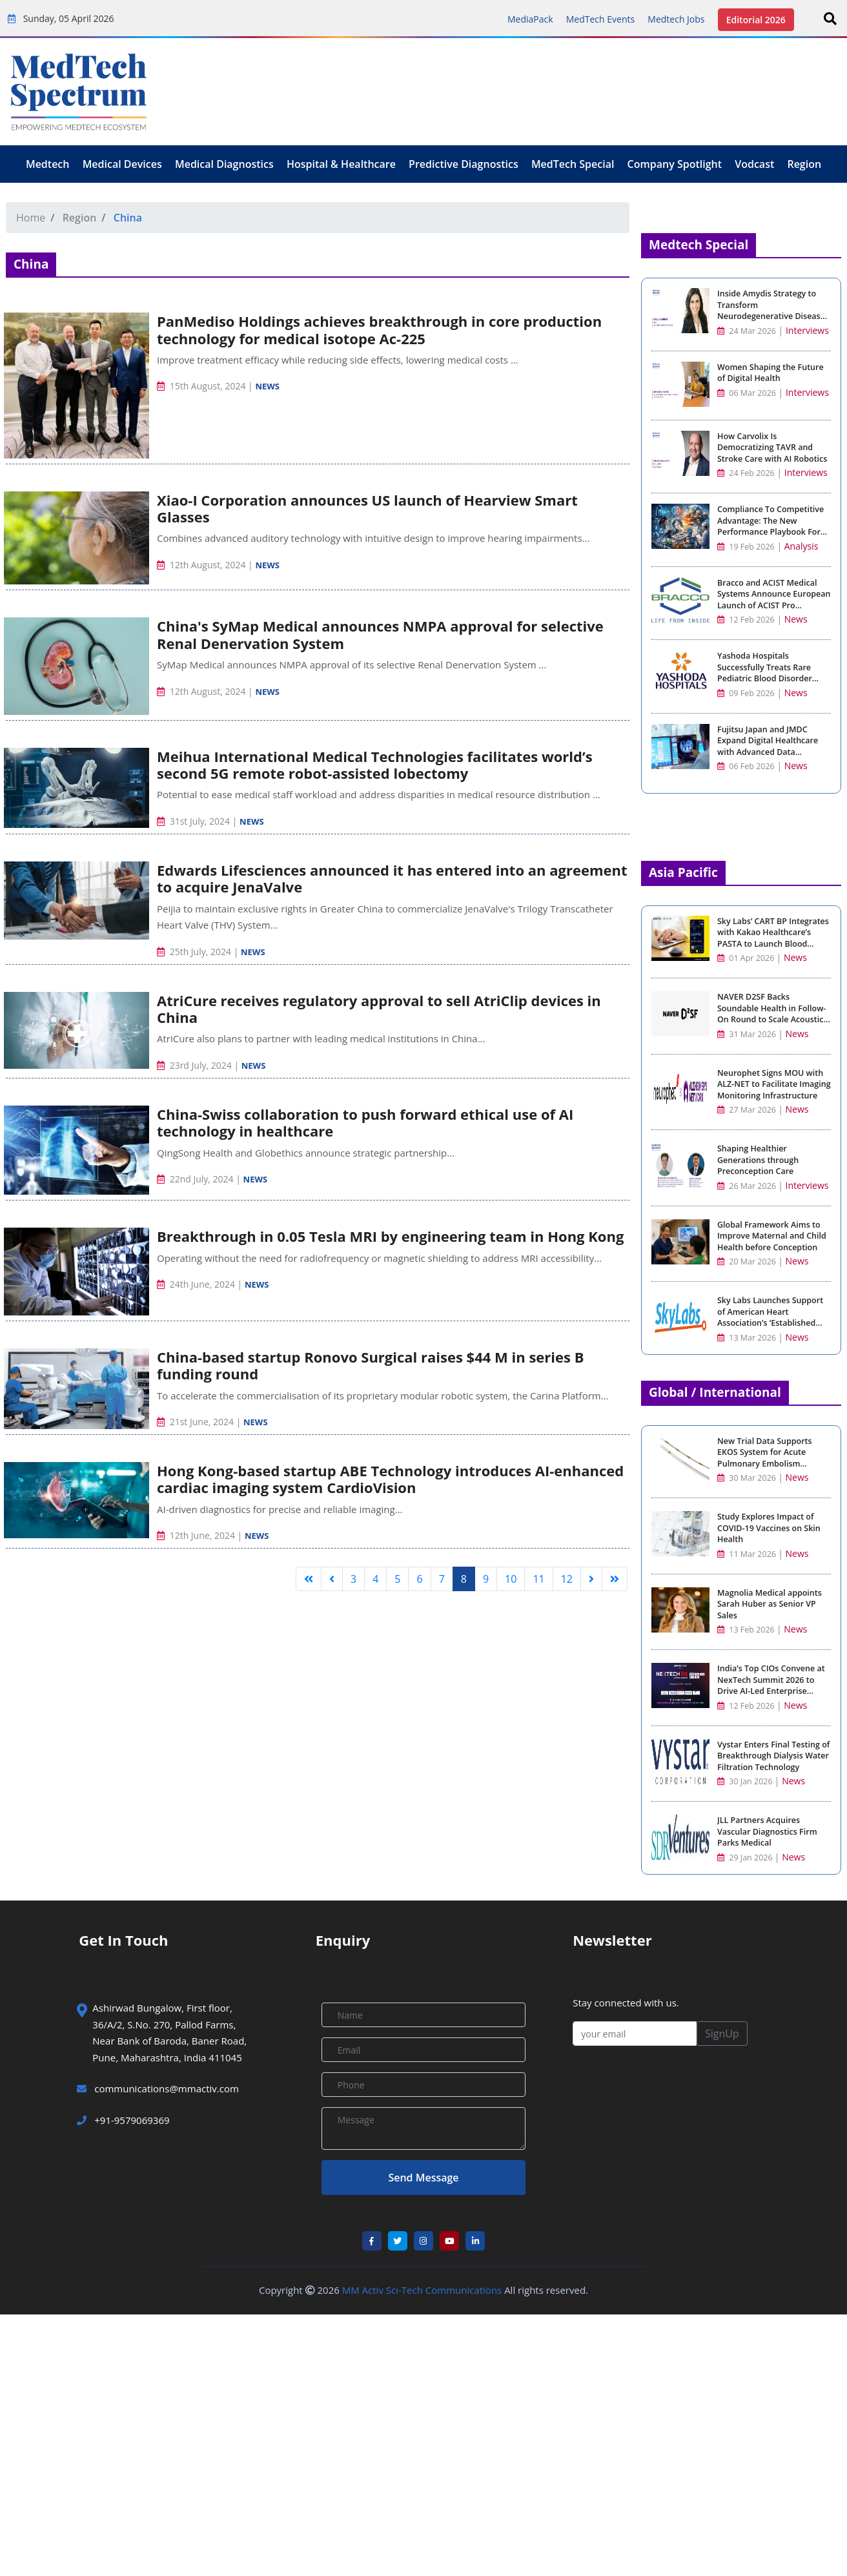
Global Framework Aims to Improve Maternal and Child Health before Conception (771, 1236)
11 (538, 1579)
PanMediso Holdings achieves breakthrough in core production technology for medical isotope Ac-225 (379, 329)
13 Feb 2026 (747, 1629)
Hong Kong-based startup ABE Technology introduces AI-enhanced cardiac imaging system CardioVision (390, 1479)
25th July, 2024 (195, 951)
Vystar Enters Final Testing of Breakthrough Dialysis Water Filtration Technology (773, 1756)
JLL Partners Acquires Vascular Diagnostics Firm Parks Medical (767, 1831)
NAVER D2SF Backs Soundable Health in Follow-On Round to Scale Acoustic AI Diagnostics (771, 1013)
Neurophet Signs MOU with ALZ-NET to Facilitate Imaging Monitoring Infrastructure (774, 1084)
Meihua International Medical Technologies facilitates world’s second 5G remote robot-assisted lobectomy (375, 765)
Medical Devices (122, 164)
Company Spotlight (675, 164)
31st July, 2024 (194, 821)
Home (30, 218)
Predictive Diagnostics (463, 164)
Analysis (801, 546)
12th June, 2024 (197, 1535)
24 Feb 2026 (746, 473)
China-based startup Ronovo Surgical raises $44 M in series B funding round (370, 1365)
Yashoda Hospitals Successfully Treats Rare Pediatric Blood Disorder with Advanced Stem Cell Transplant (765, 678)
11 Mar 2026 (747, 1554)
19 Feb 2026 (746, 546)
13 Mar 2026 (747, 1337)
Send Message (423, 2177)
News (267, 386)
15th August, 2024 (202, 386)
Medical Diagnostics (224, 164)
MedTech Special (573, 164)
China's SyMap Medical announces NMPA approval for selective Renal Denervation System (380, 634)
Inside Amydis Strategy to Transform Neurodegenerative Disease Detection (771, 310)
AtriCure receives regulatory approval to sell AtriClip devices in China (379, 1009)
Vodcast (754, 164)
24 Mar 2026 (746, 330)
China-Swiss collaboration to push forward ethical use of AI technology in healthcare (365, 1122)
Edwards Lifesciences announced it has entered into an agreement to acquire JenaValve (392, 878)
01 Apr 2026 (747, 958)
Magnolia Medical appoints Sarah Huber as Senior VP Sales (769, 1604)
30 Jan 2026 (746, 1781)
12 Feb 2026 (746, 619)
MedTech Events (600, 19)
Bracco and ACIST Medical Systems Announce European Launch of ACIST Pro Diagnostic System (773, 600)
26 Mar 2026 (747, 1185)
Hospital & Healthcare (341, 164)
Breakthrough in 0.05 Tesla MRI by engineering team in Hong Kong (390, 1236)
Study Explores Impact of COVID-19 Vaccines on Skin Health (769, 1528)
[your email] (635, 2033)
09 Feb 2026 (746, 693)
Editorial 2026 (756, 20)
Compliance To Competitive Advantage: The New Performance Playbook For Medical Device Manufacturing (770, 532)
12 (567, 1579)
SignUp (722, 2033)
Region (804, 164)
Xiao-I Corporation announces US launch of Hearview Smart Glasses (367, 508)
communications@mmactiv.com (165, 2088)
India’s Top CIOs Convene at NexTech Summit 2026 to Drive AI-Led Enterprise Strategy (771, 1685)
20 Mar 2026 (747, 1261)
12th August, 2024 (202, 565)
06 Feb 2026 (746, 766)
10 (510, 1579)
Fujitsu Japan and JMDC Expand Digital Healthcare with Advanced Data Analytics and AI (767, 746)
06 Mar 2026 (746, 392)
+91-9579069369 (123, 2120)
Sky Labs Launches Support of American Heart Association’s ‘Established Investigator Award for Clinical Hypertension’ (770, 1323)
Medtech (48, 164)
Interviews (807, 330)
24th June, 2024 (197, 1284)
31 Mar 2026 (747, 1034)
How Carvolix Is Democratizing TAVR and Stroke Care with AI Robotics (772, 447)
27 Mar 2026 (747, 1109)
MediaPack (530, 19)
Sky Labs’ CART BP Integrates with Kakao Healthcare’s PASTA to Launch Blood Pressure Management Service (773, 944)
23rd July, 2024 (195, 1065)
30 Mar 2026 (747, 1477)
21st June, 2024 (196, 1422)
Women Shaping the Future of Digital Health (770, 373)
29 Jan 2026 (746, 1857)
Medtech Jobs (676, 19)
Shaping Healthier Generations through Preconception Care (758, 1160)
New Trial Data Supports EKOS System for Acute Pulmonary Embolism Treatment (764, 1458)
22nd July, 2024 (196, 1179)
